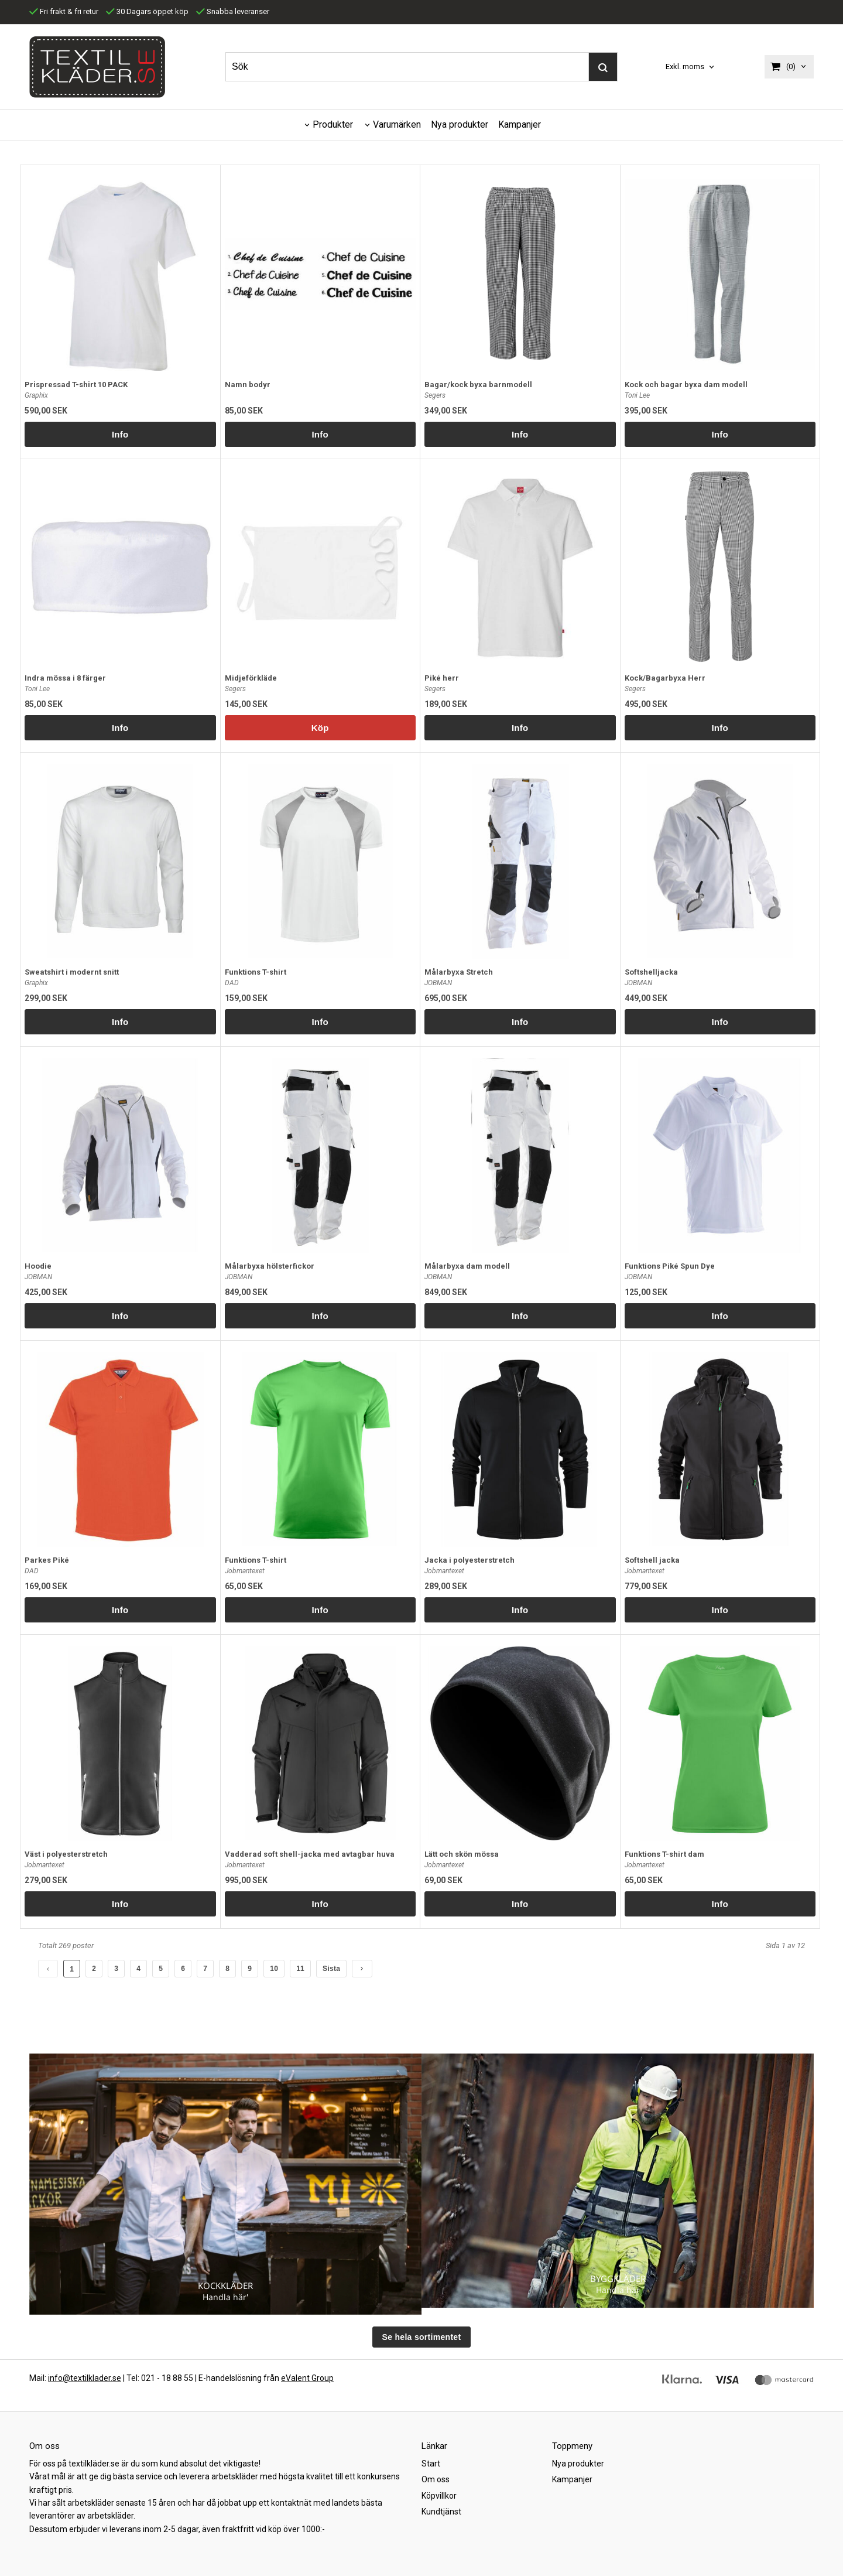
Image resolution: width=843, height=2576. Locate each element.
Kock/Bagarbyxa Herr (665, 678)
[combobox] (691, 67)
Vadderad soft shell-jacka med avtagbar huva (310, 1854)
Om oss (436, 2479)
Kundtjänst (441, 2511)
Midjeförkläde (251, 678)
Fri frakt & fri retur (63, 11)
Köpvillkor (439, 2495)
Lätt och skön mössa (461, 1854)
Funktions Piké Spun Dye (670, 1266)
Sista (331, 1969)
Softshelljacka (651, 972)
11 (300, 1969)
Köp (320, 728)
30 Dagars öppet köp (147, 11)
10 (274, 1969)
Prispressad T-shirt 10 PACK (76, 384)
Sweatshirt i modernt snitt (72, 972)
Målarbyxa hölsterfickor (269, 1266)
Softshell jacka (652, 1560)
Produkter (333, 124)
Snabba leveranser (232, 11)
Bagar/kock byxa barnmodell (478, 384)
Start (431, 2463)
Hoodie (38, 1266)
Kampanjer (519, 124)
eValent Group (307, 2378)
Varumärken (397, 124)
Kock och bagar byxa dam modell (686, 384)
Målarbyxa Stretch (458, 972)
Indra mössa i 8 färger (65, 678)
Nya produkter (459, 124)
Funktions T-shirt (255, 972)
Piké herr (441, 678)
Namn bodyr (247, 384)
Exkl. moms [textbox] (685, 67)
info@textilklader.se (84, 2378)
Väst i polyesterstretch (66, 1854)
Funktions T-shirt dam (664, 1854)
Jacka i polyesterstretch (469, 1560)
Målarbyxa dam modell (467, 1266)
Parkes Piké (47, 1560)
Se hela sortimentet (421, 2337)
